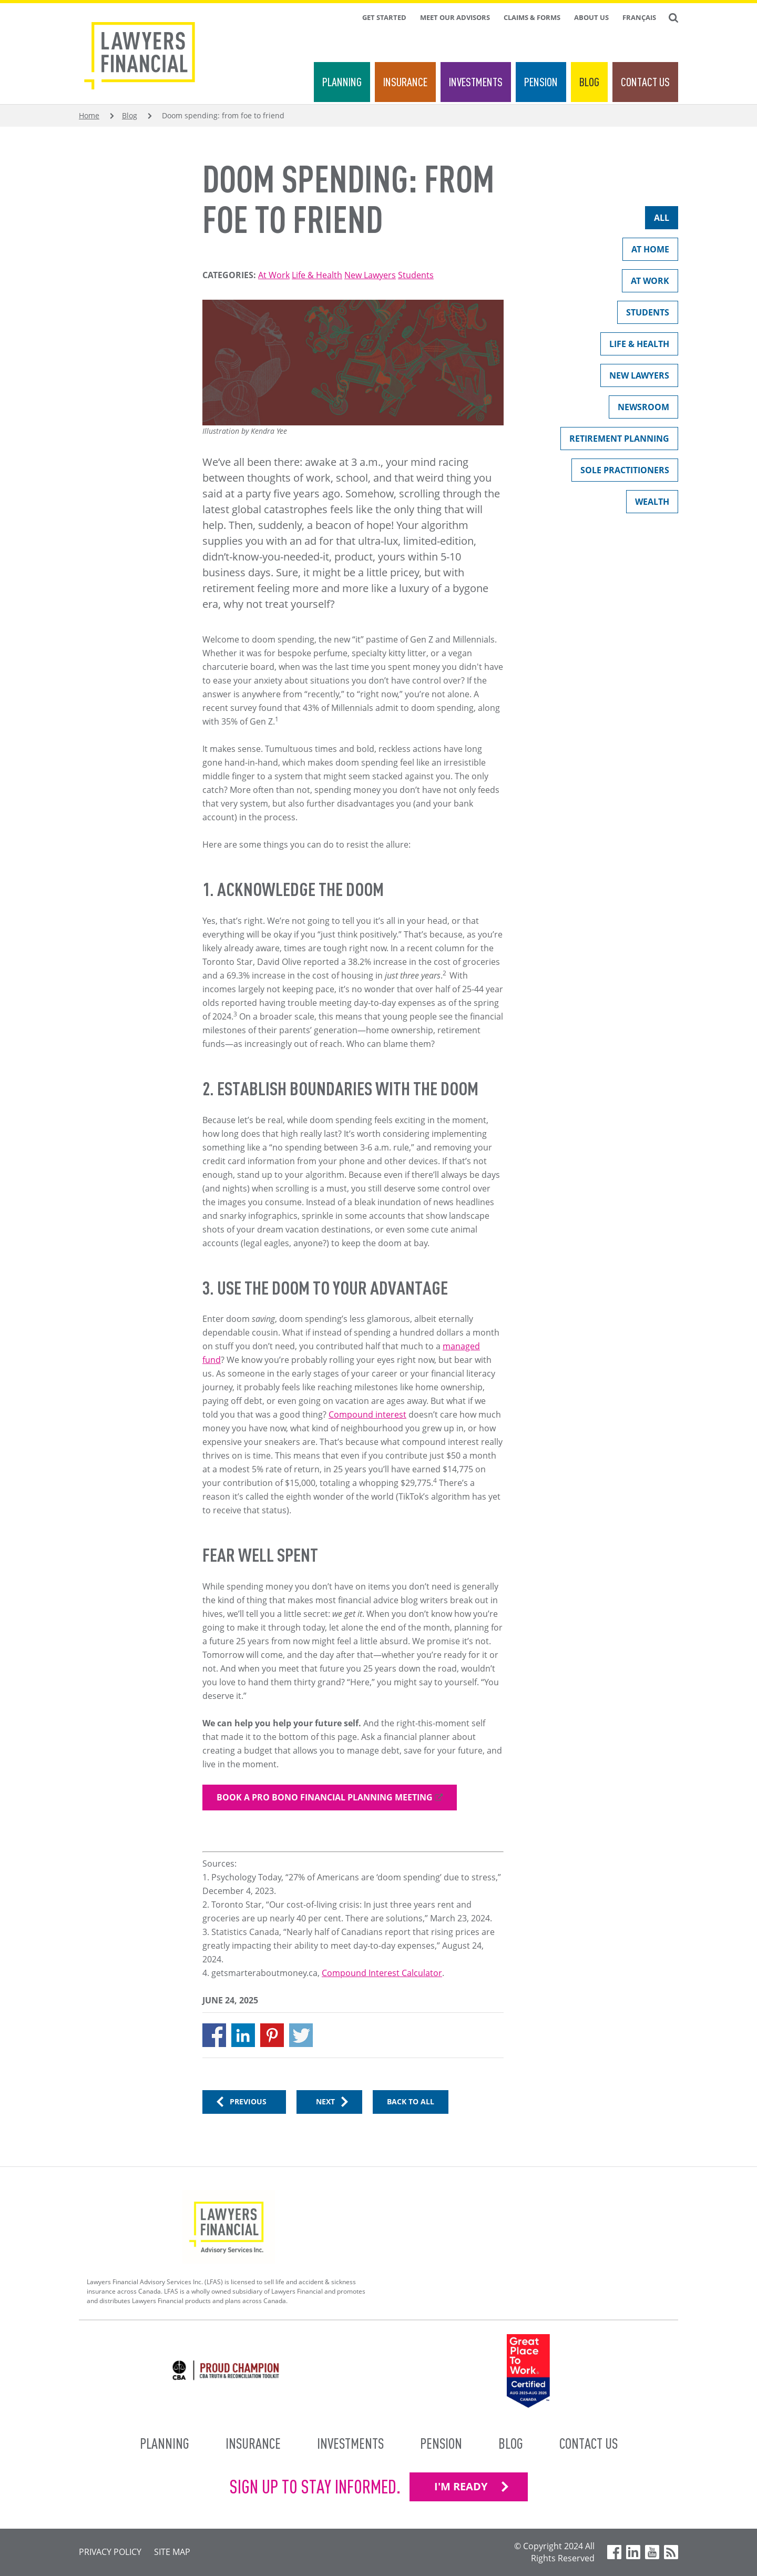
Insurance (405, 82)
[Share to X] (301, 2035)
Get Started (384, 17)
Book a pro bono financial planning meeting (325, 1797)
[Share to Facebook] (214, 2035)
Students (416, 275)
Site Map (172, 2552)
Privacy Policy (110, 2552)
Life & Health (317, 275)
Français (639, 17)
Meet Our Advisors (455, 17)
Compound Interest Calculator (382, 1973)
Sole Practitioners (620, 472)
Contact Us (645, 82)
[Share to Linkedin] (243, 2035)
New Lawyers (370, 275)
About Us (591, 17)
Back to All (410, 2101)
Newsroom (639, 409)
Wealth (647, 504)
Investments (476, 82)
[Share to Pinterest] (272, 2035)
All (657, 220)
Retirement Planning (614, 441)
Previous (248, 2101)
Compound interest (367, 1414)
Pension (541, 82)
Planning (342, 82)
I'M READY (460, 2486)
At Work (274, 275)
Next (325, 2101)
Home (89, 115)
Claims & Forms (532, 17)
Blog (589, 82)
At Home (645, 251)
